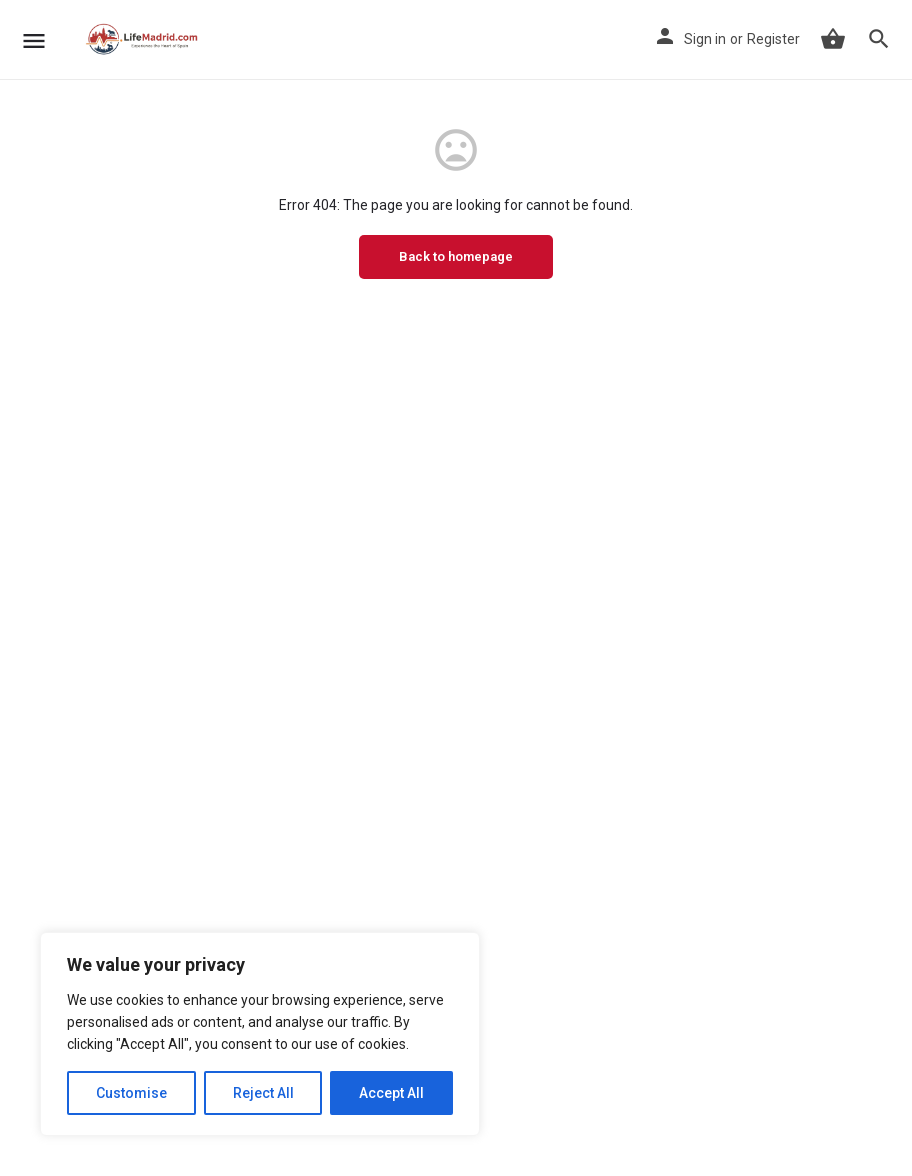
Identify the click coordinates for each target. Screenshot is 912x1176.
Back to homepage (456, 256)
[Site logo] (145, 40)
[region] (260, 1034)
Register (773, 39)
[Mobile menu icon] (34, 40)
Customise (131, 1093)
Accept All (391, 1093)
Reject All (263, 1093)
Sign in (705, 39)
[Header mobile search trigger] (879, 39)
